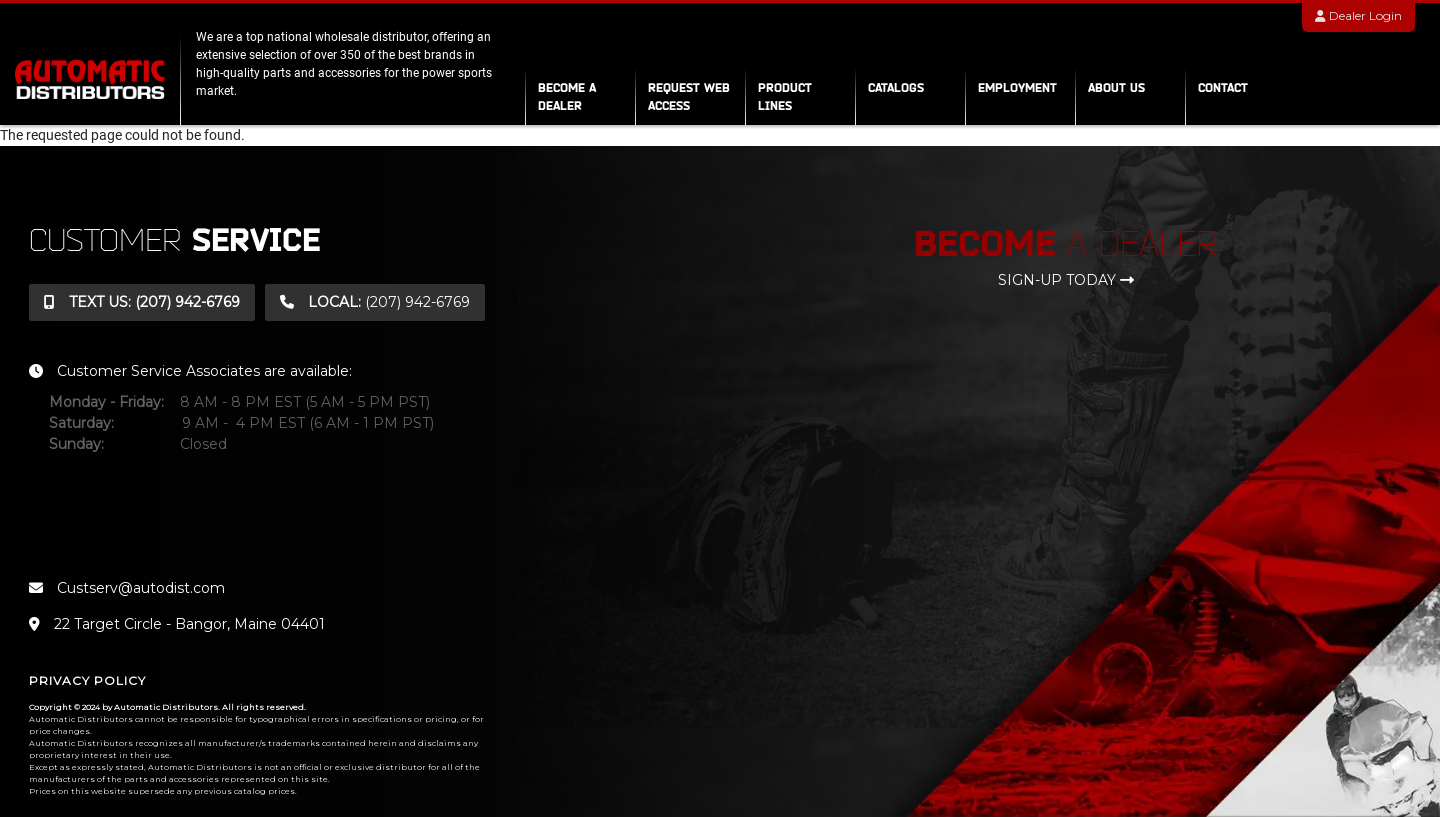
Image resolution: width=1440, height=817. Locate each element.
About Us (1116, 87)
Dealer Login (1358, 15)
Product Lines (785, 96)
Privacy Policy (87, 680)
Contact (1223, 87)
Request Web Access (689, 96)
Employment (1017, 87)
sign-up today (1066, 280)
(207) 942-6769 (142, 302)
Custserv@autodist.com (127, 588)
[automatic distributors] (90, 78)
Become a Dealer (567, 96)
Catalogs (896, 87)
